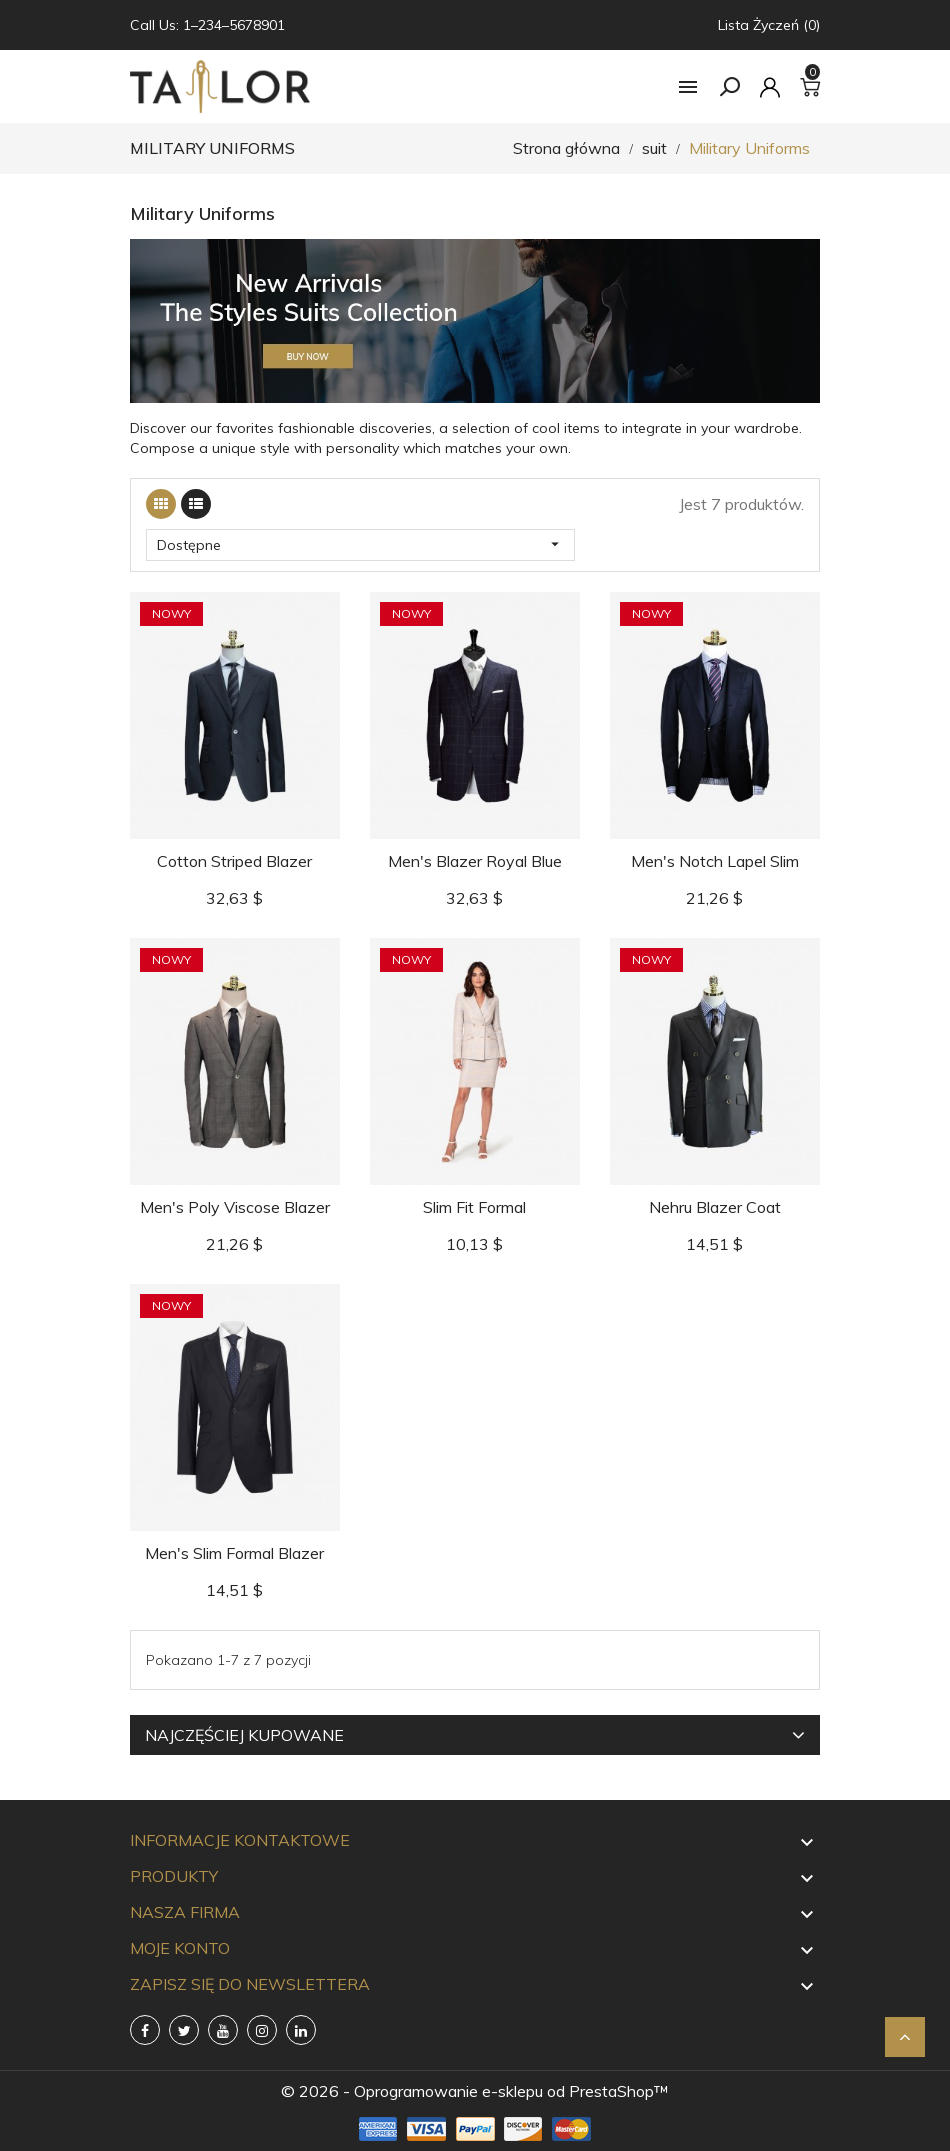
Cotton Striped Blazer (234, 861)
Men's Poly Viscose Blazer (235, 1207)
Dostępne (360, 544)
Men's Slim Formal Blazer (234, 1553)
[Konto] (770, 87)
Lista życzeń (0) (769, 25)
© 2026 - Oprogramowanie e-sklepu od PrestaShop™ (475, 2091)
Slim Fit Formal (474, 1207)
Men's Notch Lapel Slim (715, 861)
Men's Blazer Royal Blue (475, 861)
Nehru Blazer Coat (715, 1207)
